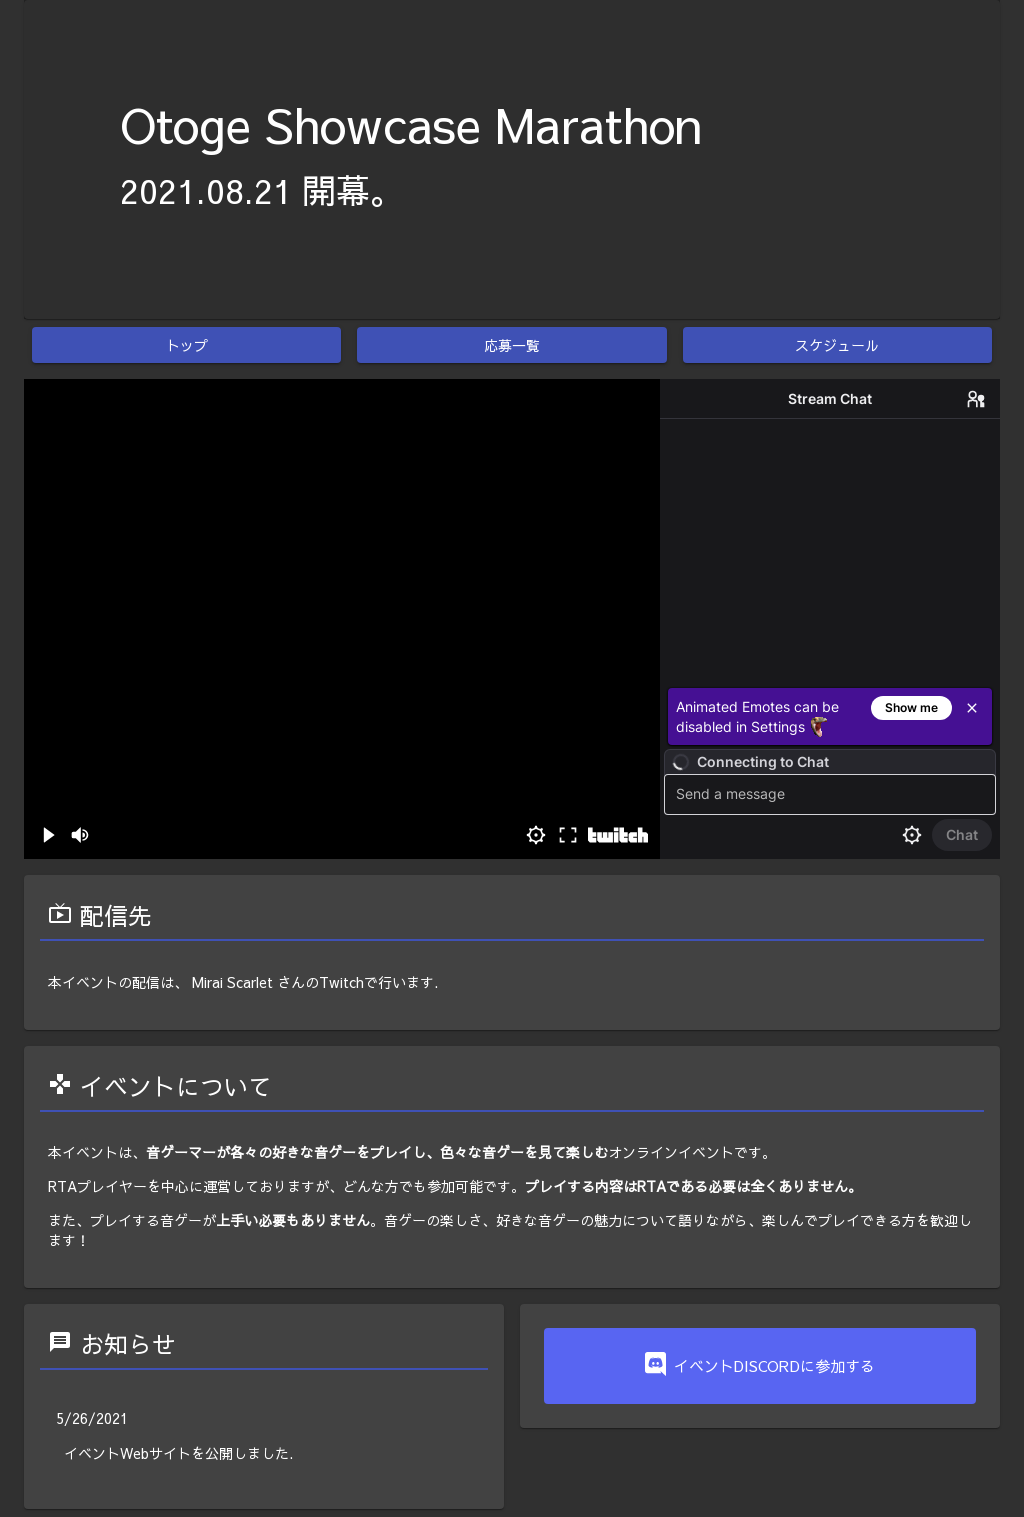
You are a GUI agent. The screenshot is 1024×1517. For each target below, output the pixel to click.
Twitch (341, 982)
